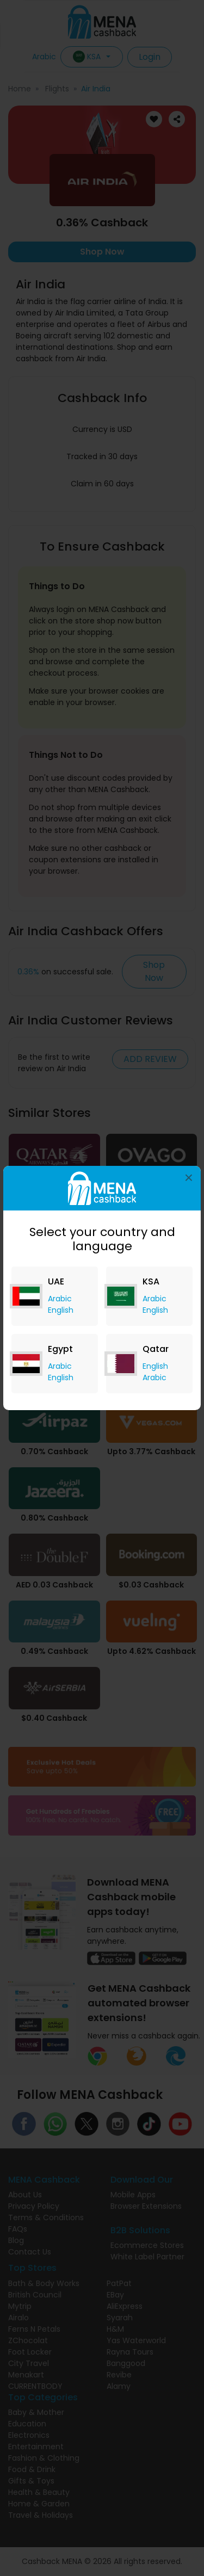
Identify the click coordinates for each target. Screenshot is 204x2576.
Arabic (60, 1298)
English (60, 1310)
